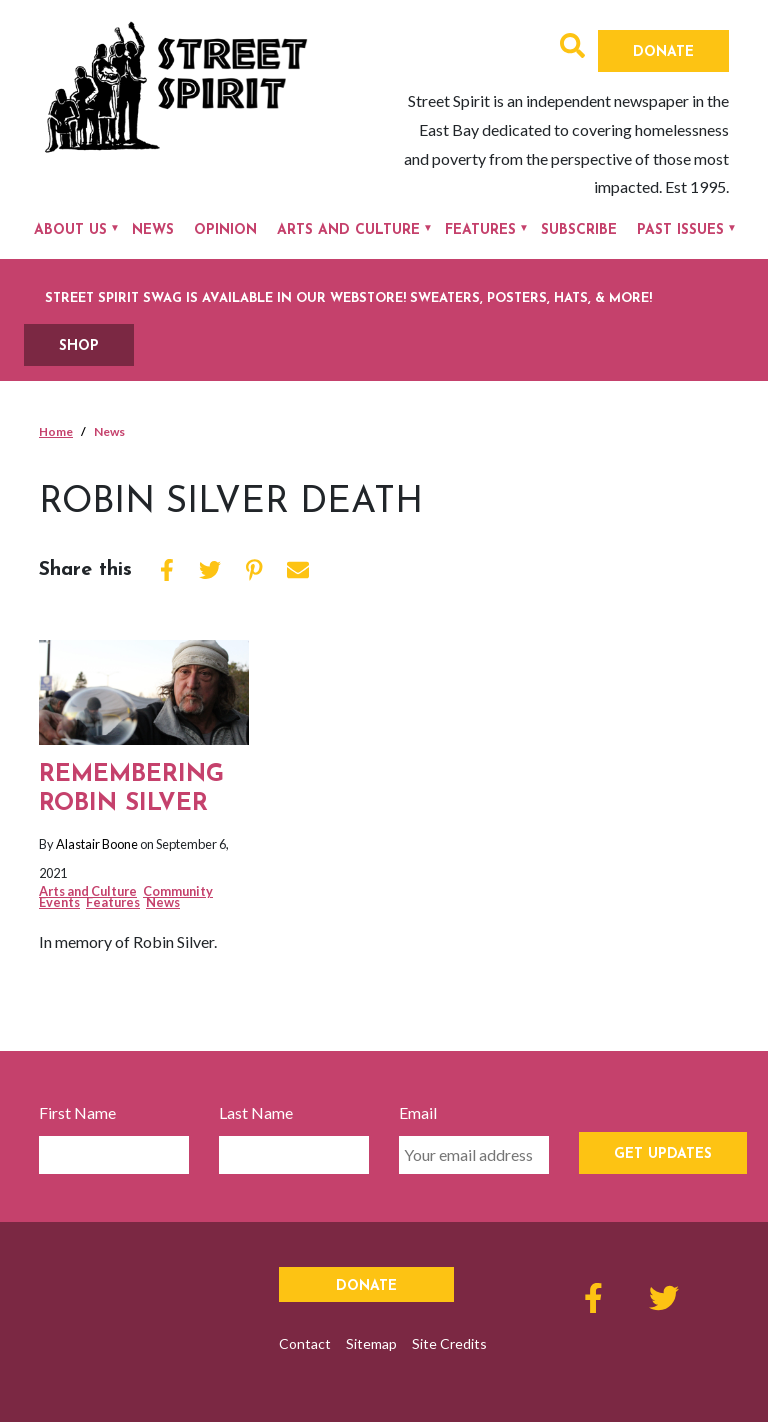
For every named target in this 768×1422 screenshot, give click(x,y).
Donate (663, 52)
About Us (70, 230)
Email (418, 1112)
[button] (572, 48)
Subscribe (579, 230)
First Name (77, 1112)
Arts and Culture (348, 230)
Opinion (225, 230)
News (153, 230)
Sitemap (371, 1343)
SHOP (79, 346)
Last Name (256, 1112)
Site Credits (449, 1343)
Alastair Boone (97, 844)
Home (56, 431)
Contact (305, 1343)
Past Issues (680, 230)
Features (480, 230)
